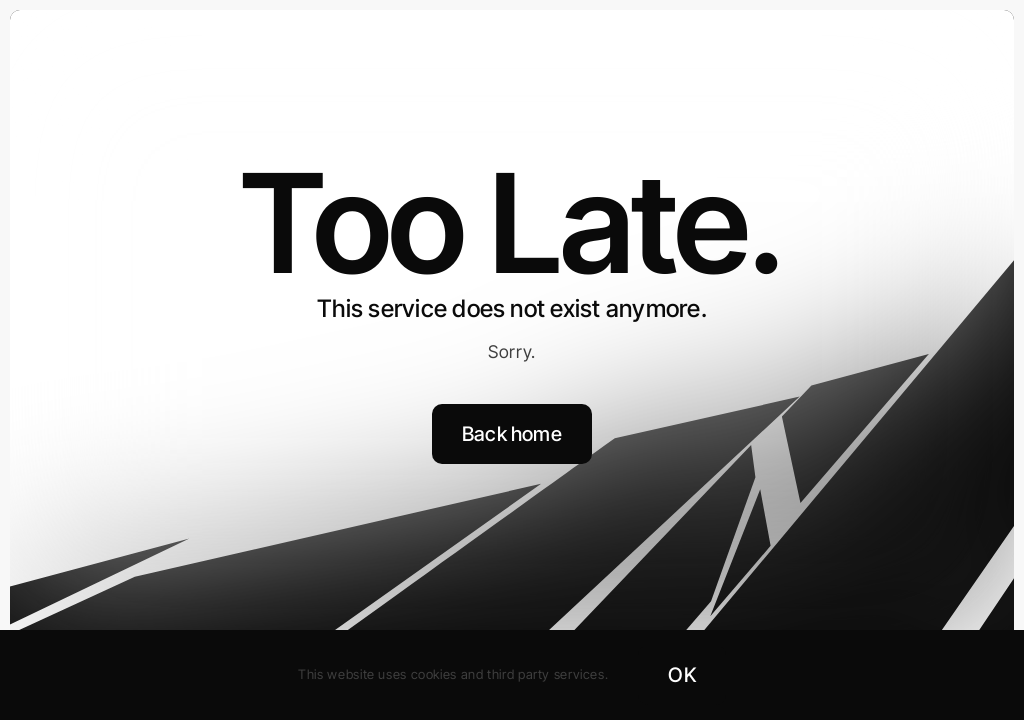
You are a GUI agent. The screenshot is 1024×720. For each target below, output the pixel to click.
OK (681, 675)
